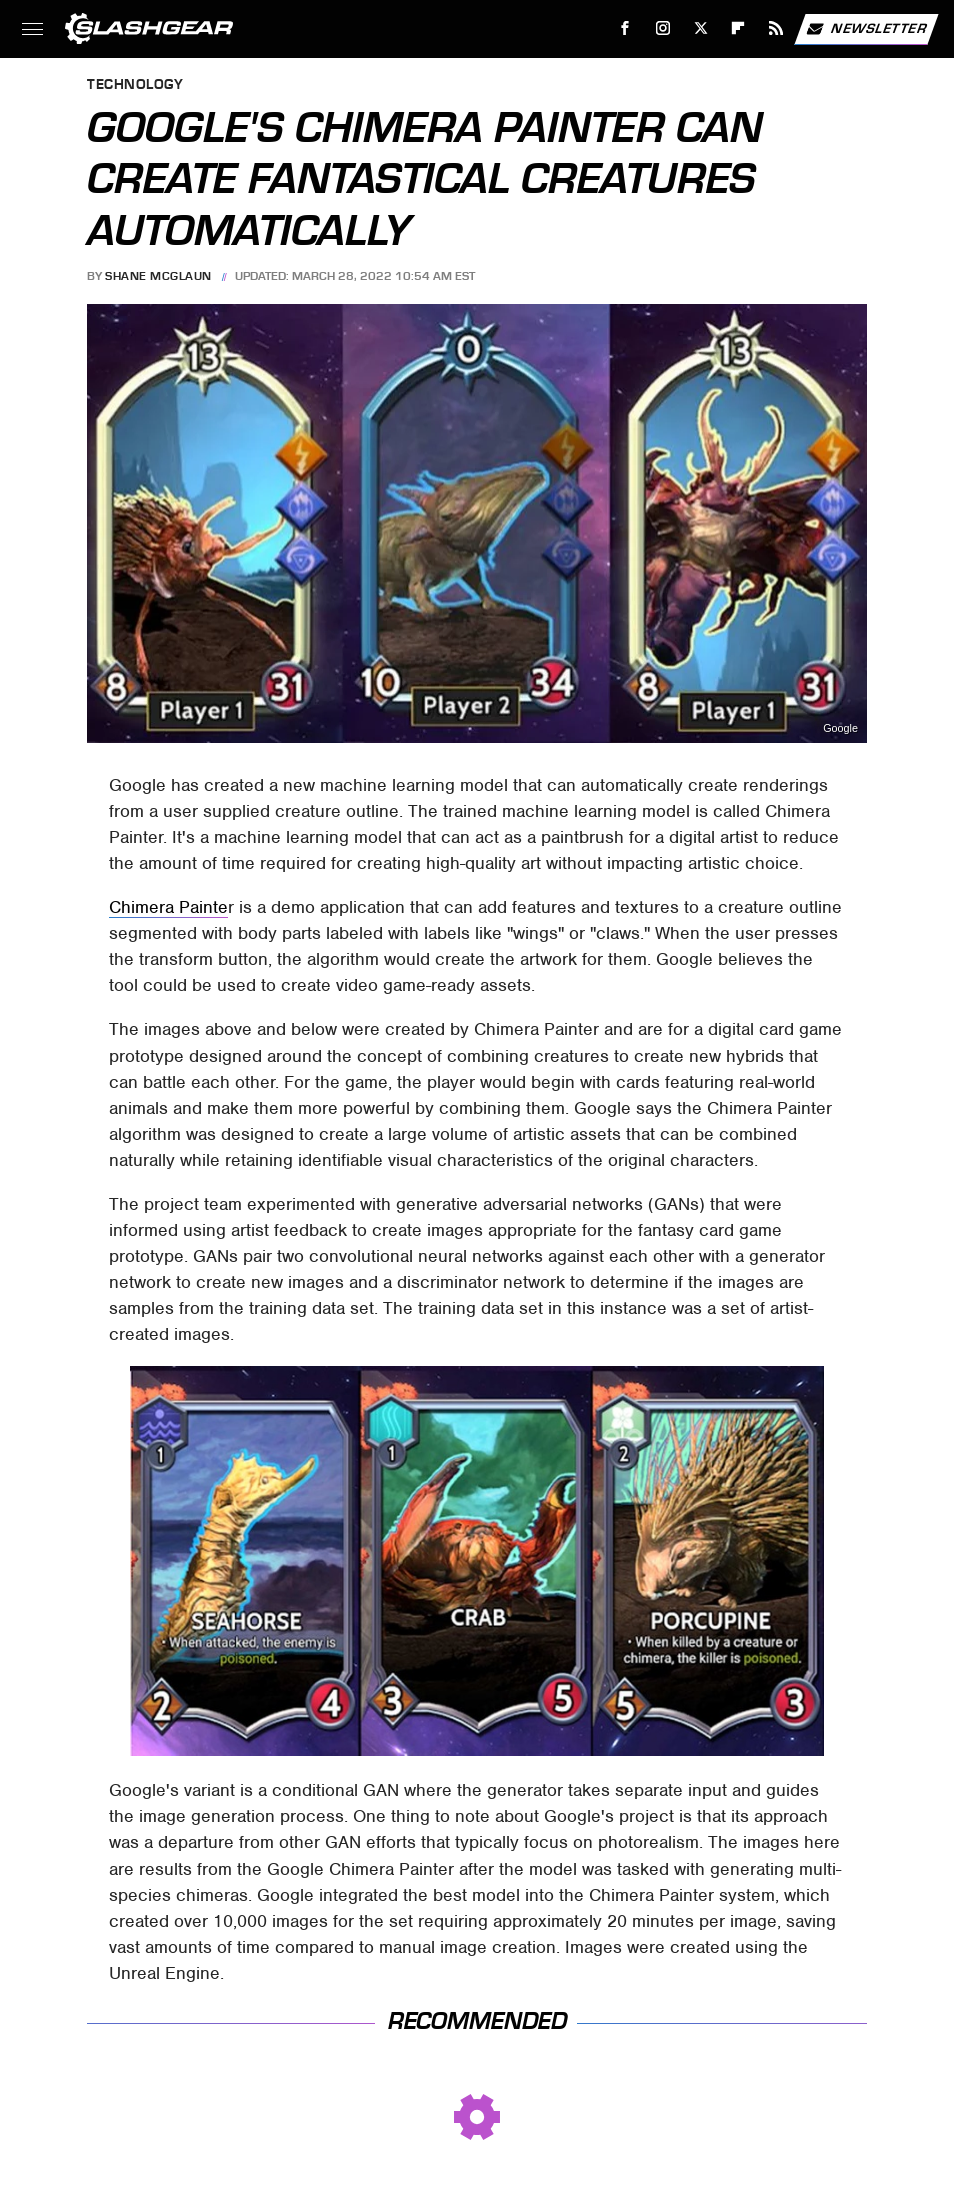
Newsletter (866, 29)
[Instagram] (663, 28)
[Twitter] (700, 28)
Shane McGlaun (158, 276)
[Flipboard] (738, 28)
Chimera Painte (168, 907)
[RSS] (776, 28)
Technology (135, 85)
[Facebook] (625, 28)
